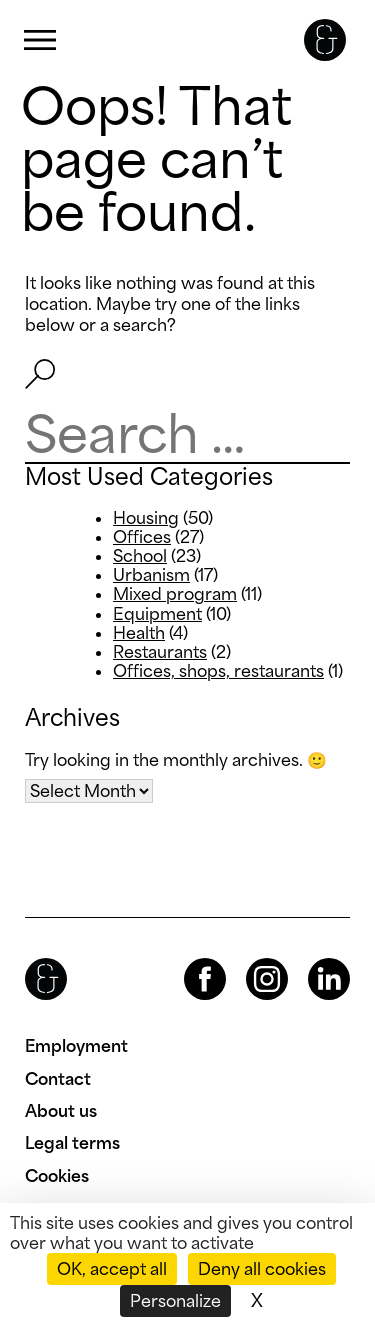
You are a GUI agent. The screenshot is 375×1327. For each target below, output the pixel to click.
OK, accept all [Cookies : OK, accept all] (112, 1269)
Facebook (188, 958)
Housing (146, 518)
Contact (58, 1079)
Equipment (157, 614)
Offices (142, 537)
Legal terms (72, 1143)
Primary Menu (40, 40)
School (140, 556)
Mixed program (175, 594)
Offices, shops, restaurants (218, 671)
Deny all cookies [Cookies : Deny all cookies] (262, 1269)
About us (61, 1111)
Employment (76, 1046)
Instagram (249, 958)
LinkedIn (311, 958)
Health (139, 633)
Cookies (57, 1176)
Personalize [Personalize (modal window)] (175, 1301)
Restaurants (160, 652)
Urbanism (151, 575)
